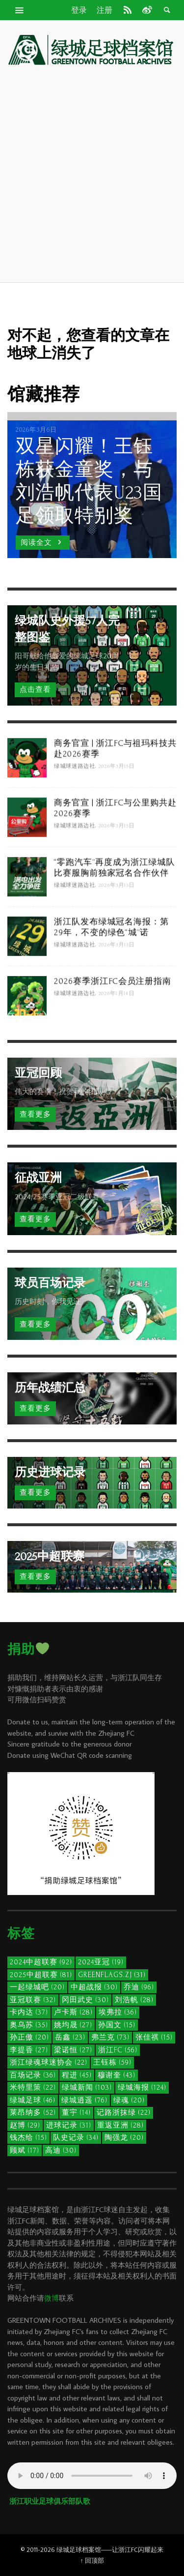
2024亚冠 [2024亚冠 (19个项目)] (101, 1962)
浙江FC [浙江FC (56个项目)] (117, 2050)
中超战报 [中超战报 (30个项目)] (94, 1987)
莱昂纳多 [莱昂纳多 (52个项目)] (33, 2112)
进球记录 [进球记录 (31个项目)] (68, 2125)
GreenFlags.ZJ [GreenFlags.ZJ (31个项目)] (112, 1975)
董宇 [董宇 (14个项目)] (76, 2112)
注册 (104, 10)
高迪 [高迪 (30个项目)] (61, 2150)
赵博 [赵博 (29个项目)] (25, 2125)
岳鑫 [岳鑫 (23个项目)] (70, 2037)
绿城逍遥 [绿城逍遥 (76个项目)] (84, 2100)
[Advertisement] (92, 175)
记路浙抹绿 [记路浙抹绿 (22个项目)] (124, 2112)
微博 (51, 2298)
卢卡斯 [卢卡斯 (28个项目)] (73, 2012)
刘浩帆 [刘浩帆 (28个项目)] (134, 2000)
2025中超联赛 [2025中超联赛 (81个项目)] (41, 1975)
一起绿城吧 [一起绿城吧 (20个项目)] (37, 1987)
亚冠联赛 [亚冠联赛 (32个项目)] (33, 2000)
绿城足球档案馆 (78, 2549)
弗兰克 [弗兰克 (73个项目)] (110, 2037)
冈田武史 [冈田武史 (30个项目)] (85, 2000)
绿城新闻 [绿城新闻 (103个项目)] (87, 2087)
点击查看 (35, 689)
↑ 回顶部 (92, 2560)
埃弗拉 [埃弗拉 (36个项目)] (118, 2012)
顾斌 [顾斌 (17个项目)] (24, 2150)
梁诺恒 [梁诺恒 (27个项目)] (73, 2050)
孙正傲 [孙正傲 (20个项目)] (29, 2037)
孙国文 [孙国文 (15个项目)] (116, 2025)
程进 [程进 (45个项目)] (77, 2075)
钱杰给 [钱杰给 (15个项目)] (28, 2137)
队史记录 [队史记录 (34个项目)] (76, 2137)
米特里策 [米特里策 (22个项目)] (33, 2087)
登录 (79, 10)
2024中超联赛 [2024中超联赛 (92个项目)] (41, 1962)
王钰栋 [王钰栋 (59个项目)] (112, 2062)
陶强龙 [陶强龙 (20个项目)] (124, 2137)
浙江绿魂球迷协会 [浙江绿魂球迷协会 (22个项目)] (48, 2062)
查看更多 (35, 1114)
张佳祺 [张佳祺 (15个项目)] (154, 2037)
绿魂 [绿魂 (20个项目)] (129, 2100)
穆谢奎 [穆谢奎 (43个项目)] (116, 2075)
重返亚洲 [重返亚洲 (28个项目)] (120, 2125)
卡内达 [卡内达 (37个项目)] (29, 2012)
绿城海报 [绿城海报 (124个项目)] (142, 2087)
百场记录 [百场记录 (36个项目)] (33, 2075)
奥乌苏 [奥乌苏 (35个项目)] (29, 2025)
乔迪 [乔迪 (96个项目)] (139, 1987)
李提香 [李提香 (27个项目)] (29, 2050)
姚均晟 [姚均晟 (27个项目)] (73, 2025)
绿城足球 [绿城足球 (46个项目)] (32, 2100)
